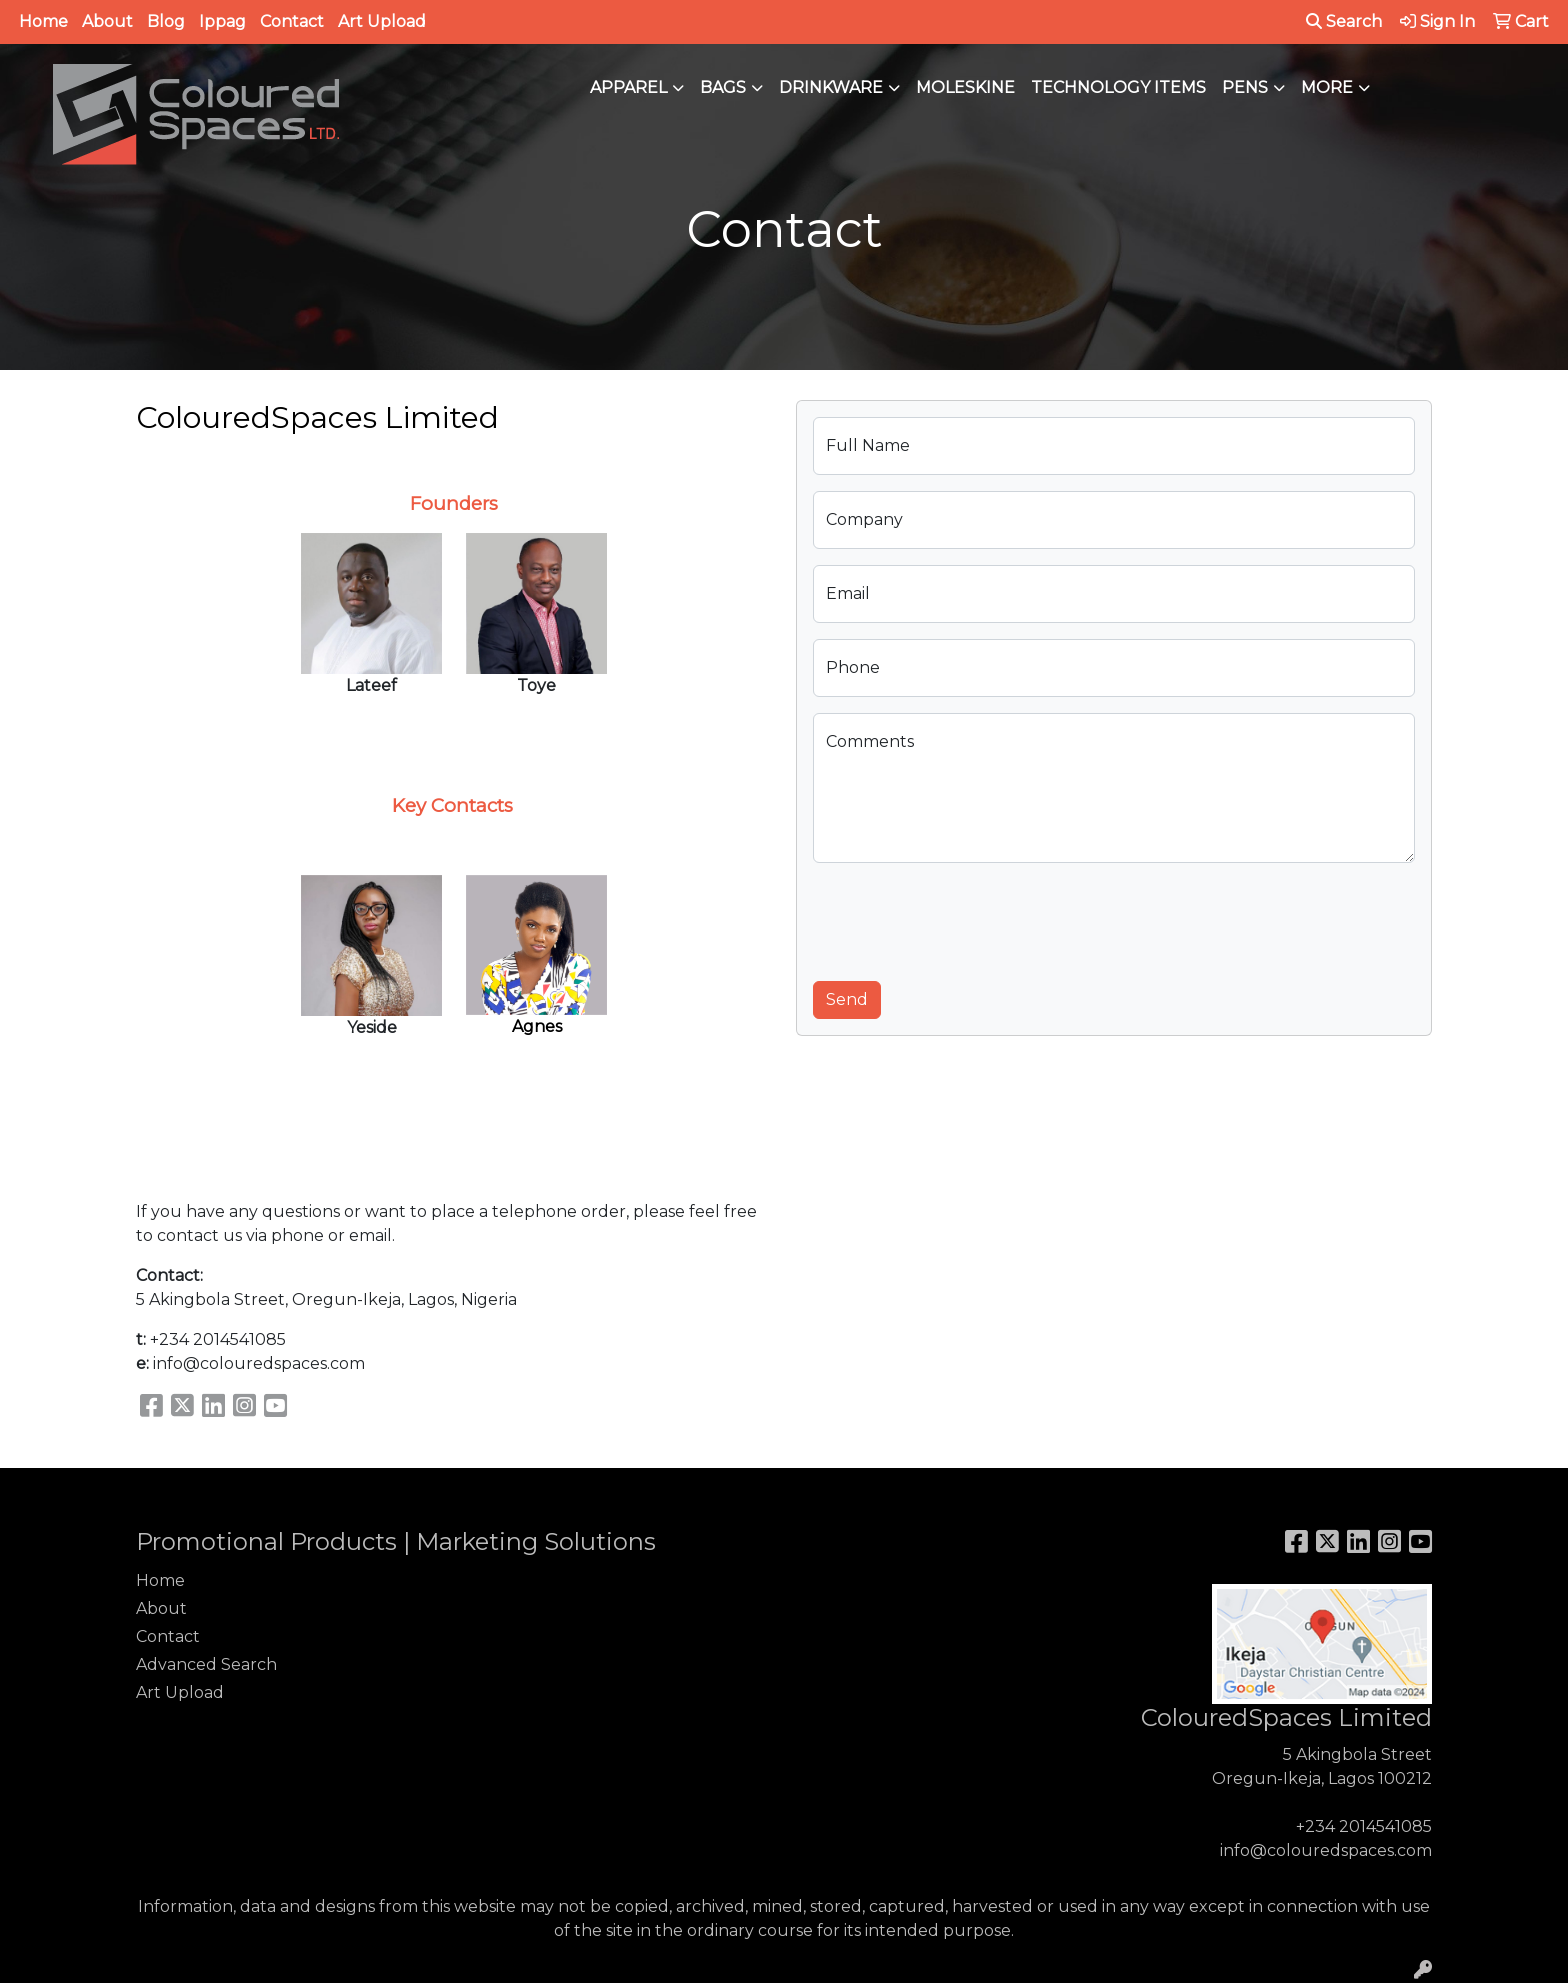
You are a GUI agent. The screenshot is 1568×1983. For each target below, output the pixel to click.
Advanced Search (206, 1664)
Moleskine (965, 87)
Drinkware (831, 87)
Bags (723, 87)
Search (1344, 21)
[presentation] (965, 918)
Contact (292, 21)
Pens (1245, 87)
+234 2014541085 (1364, 1826)
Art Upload (382, 21)
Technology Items (1118, 87)
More (1327, 87)
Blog (166, 21)
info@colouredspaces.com (1326, 1850)
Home (43, 21)
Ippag (222, 21)
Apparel (628, 87)
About (107, 21)
